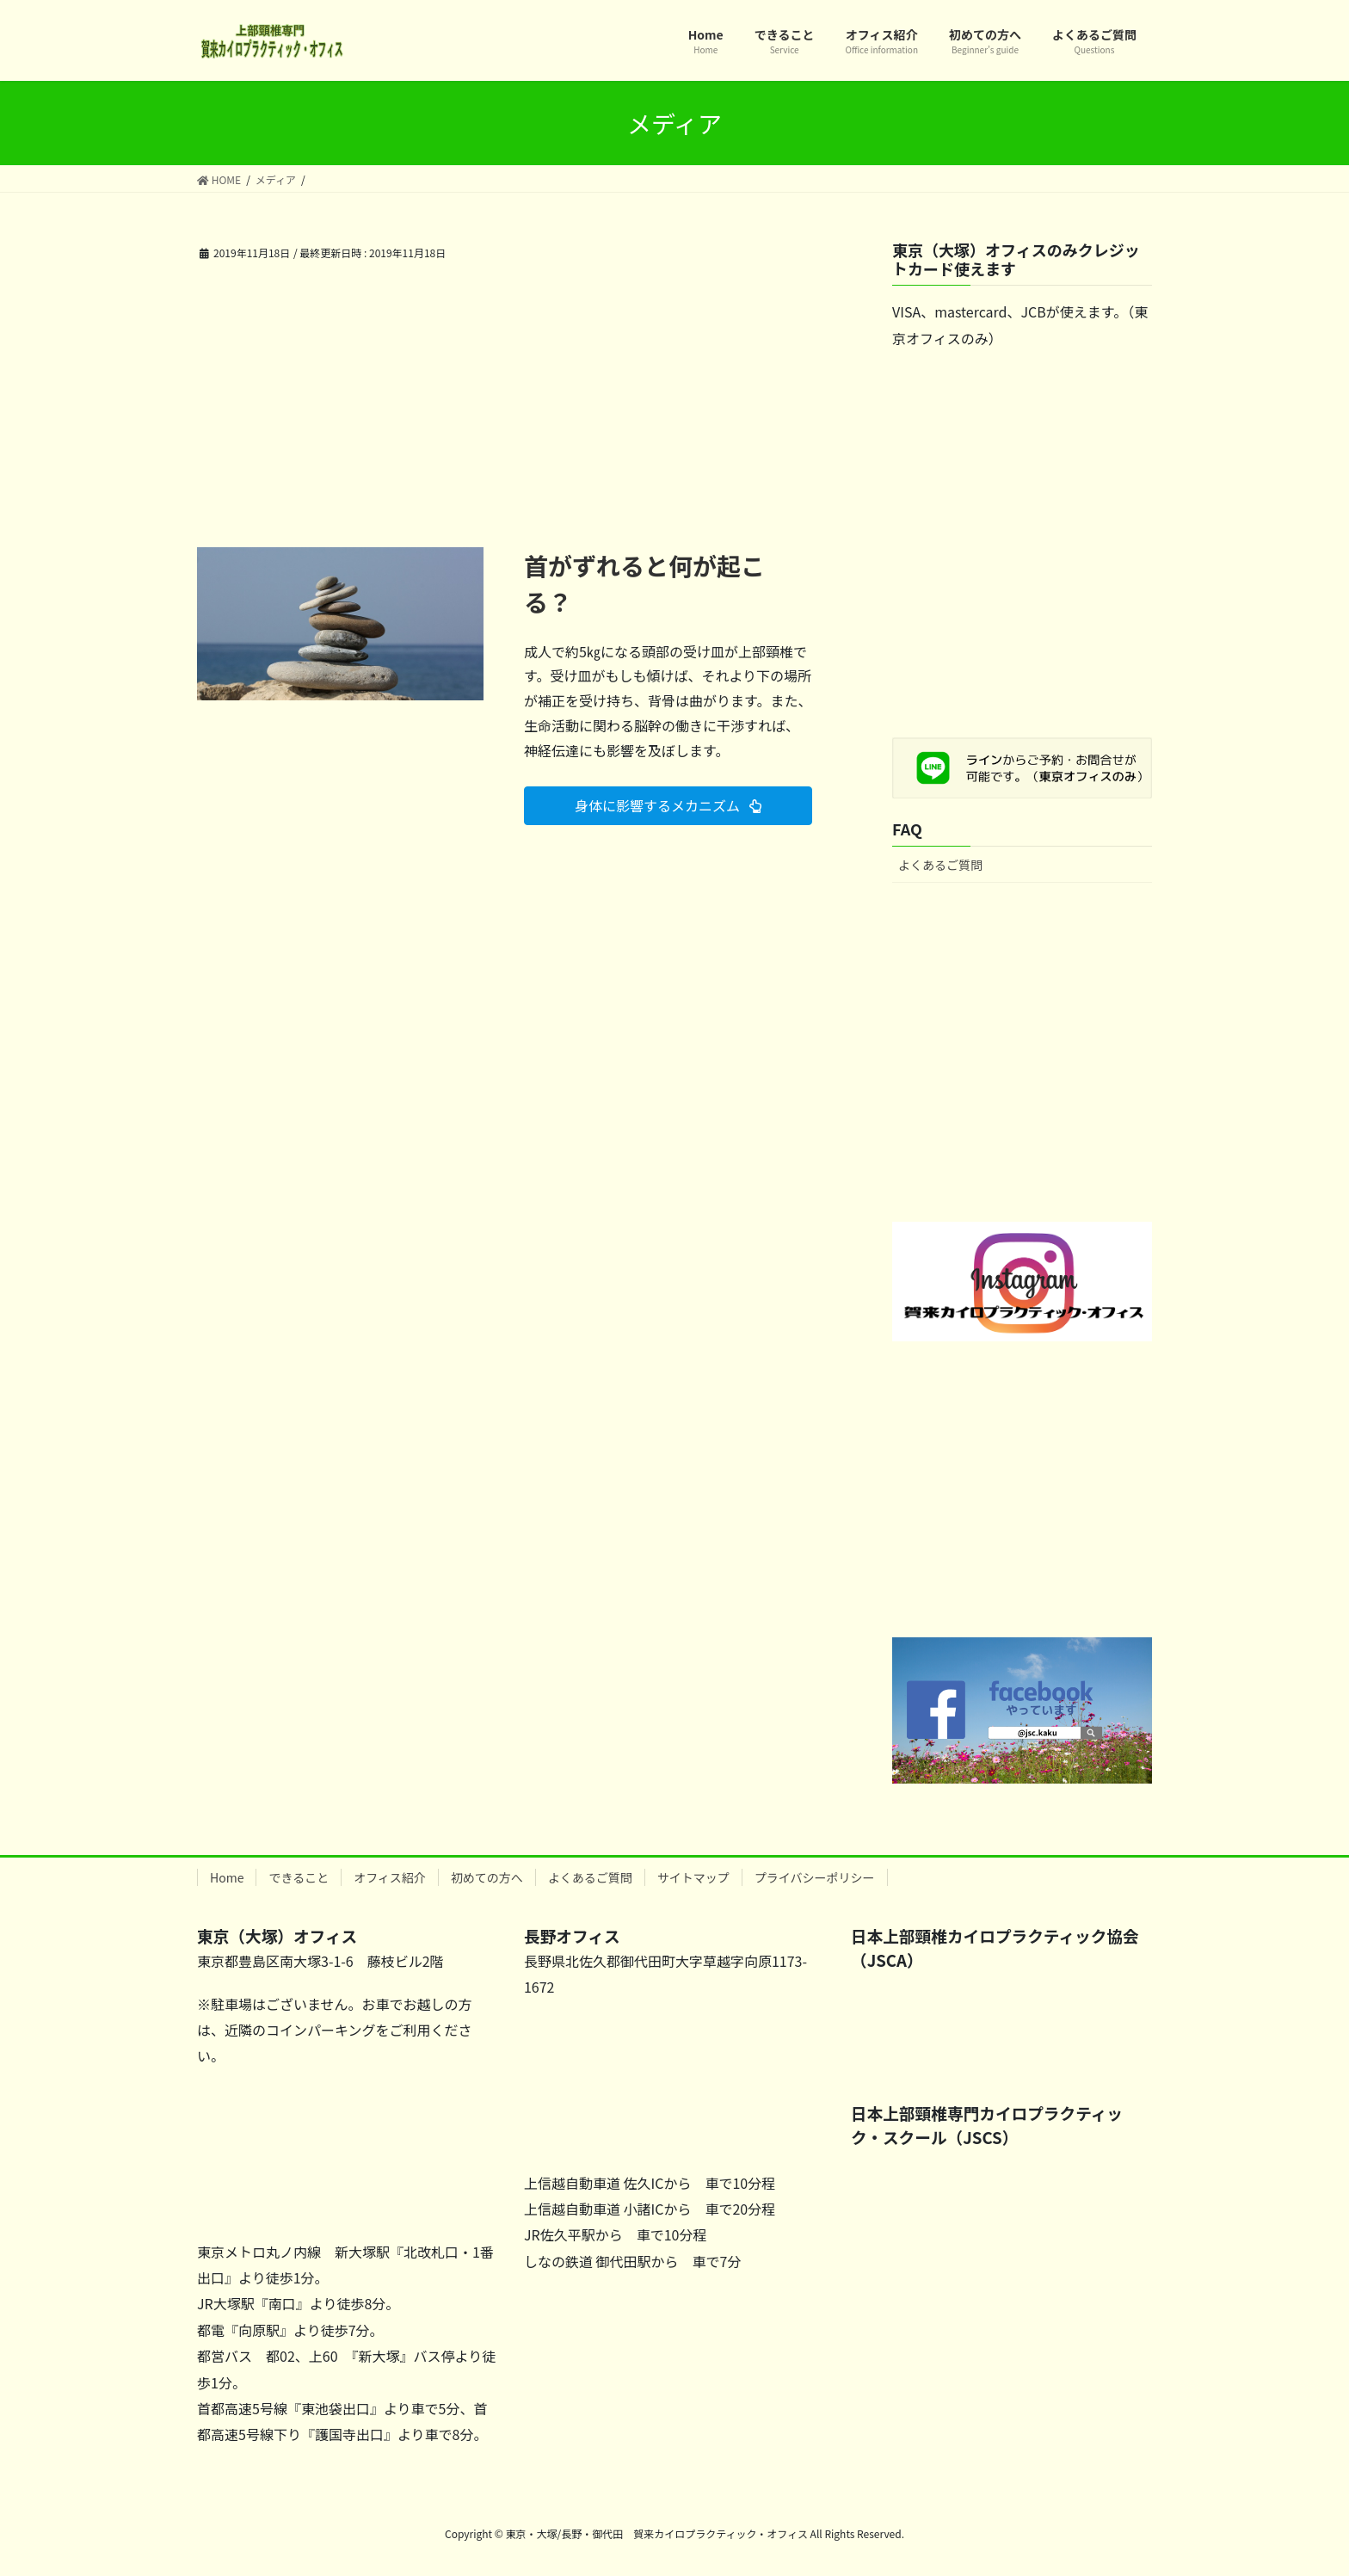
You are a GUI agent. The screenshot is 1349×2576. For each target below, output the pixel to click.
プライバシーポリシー (815, 1877)
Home (226, 1877)
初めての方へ (487, 1877)
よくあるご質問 (940, 864)
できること (298, 1877)
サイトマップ (693, 1877)
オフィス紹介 (390, 1877)
